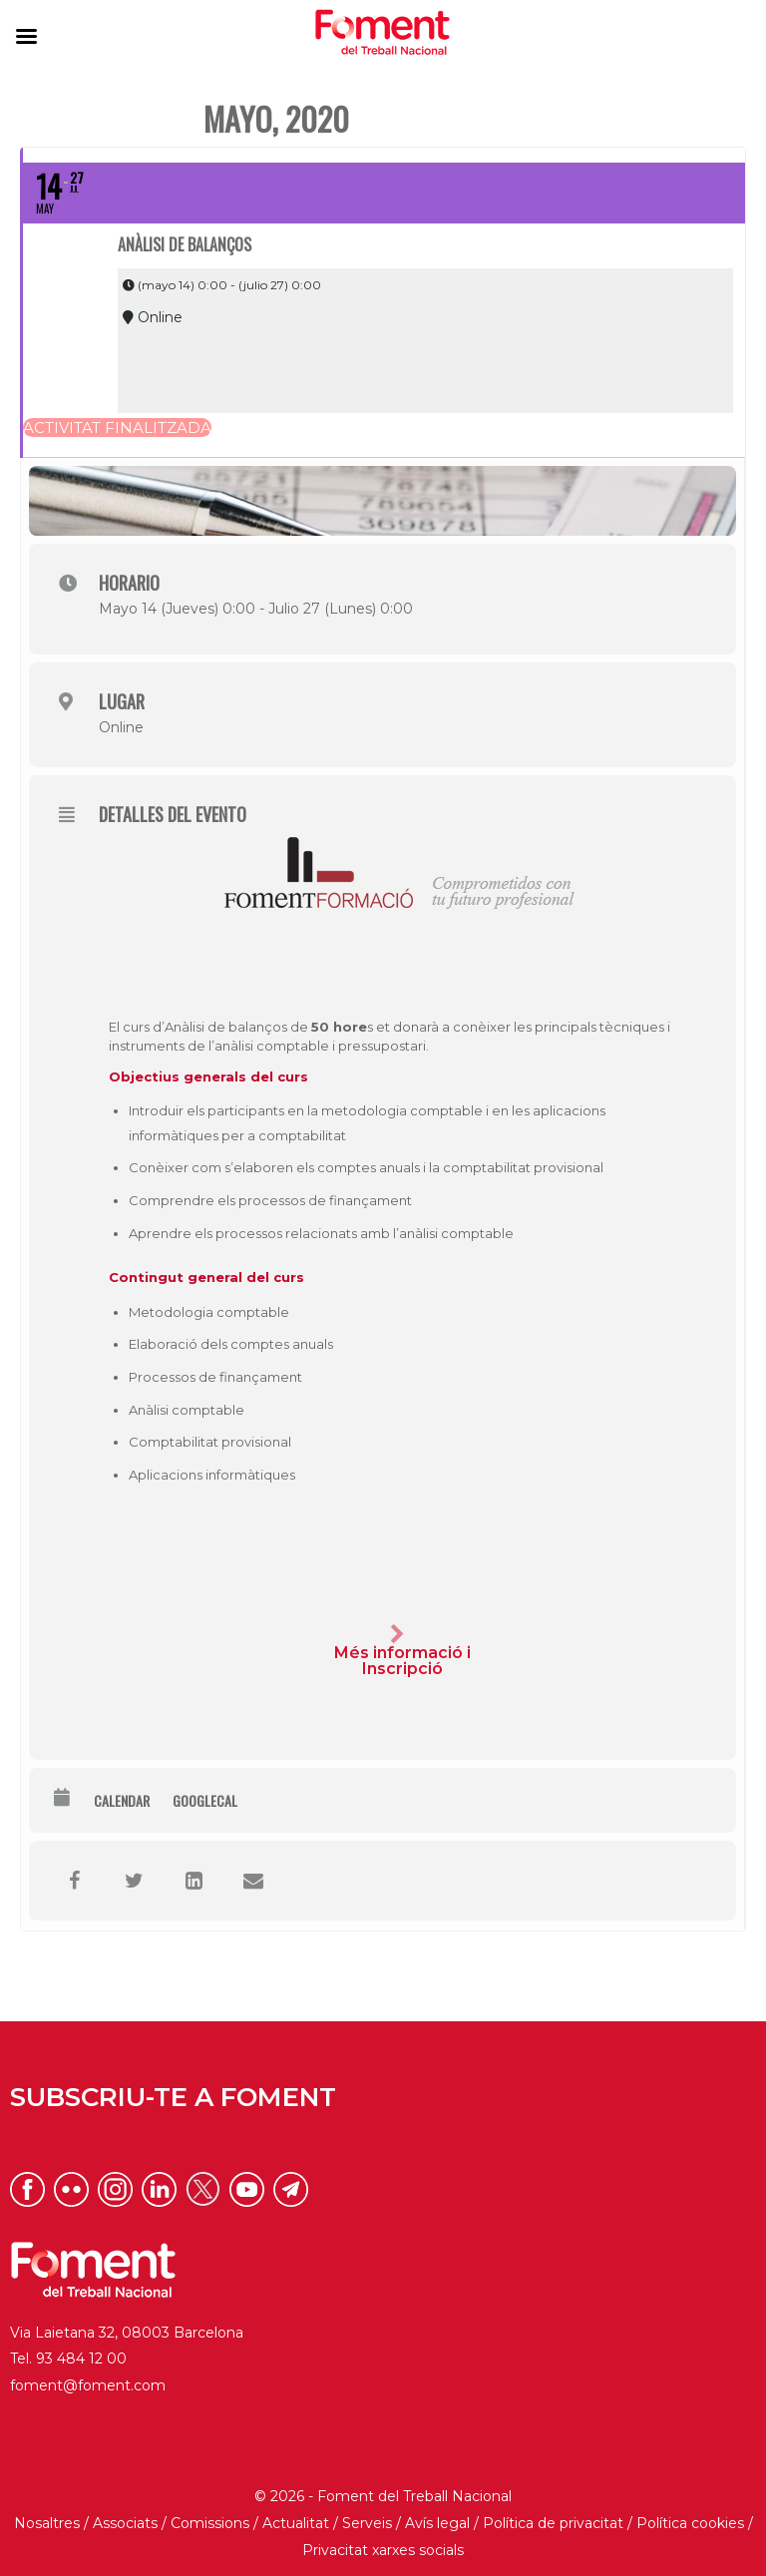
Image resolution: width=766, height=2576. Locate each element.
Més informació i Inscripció (398, 1650)
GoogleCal (205, 1801)
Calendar (122, 1801)
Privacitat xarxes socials (383, 2550)
